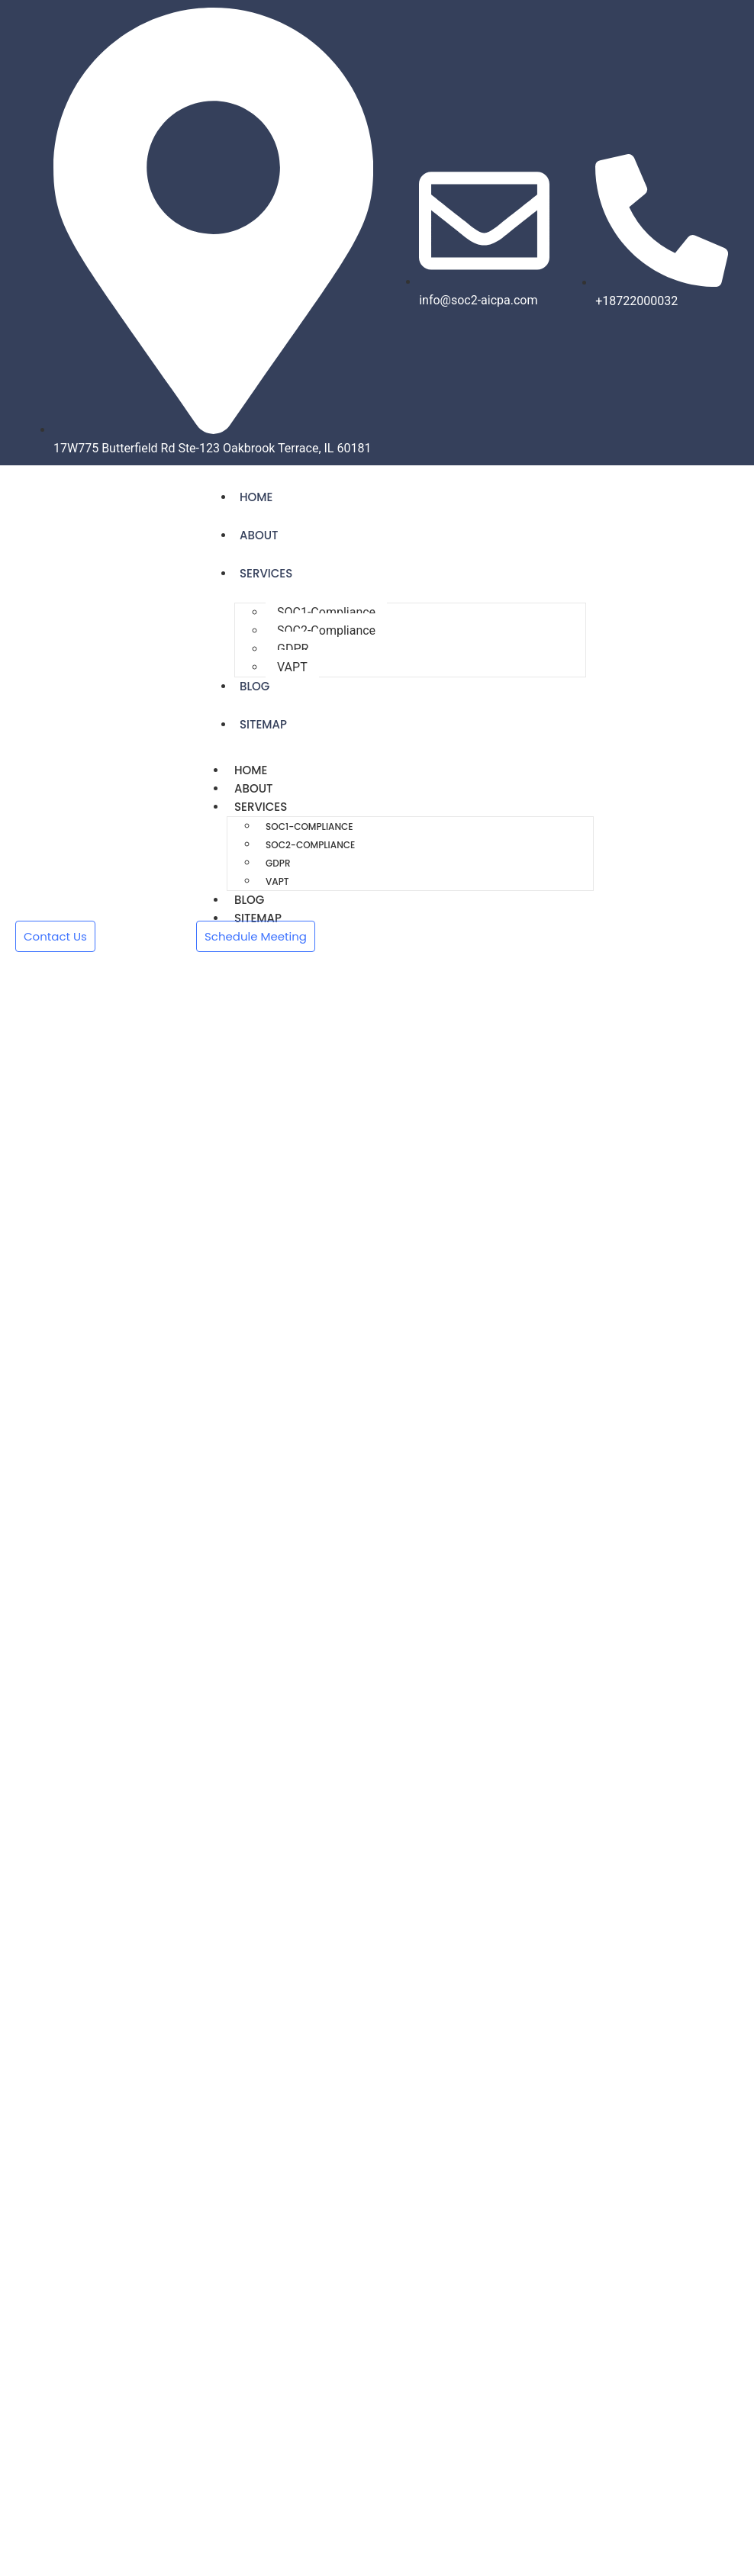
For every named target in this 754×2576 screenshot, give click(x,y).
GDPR (292, 649)
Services (266, 573)
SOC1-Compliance (326, 612)
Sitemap (263, 724)
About (259, 535)
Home (256, 497)
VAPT (292, 667)
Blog (254, 686)
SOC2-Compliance (326, 630)
